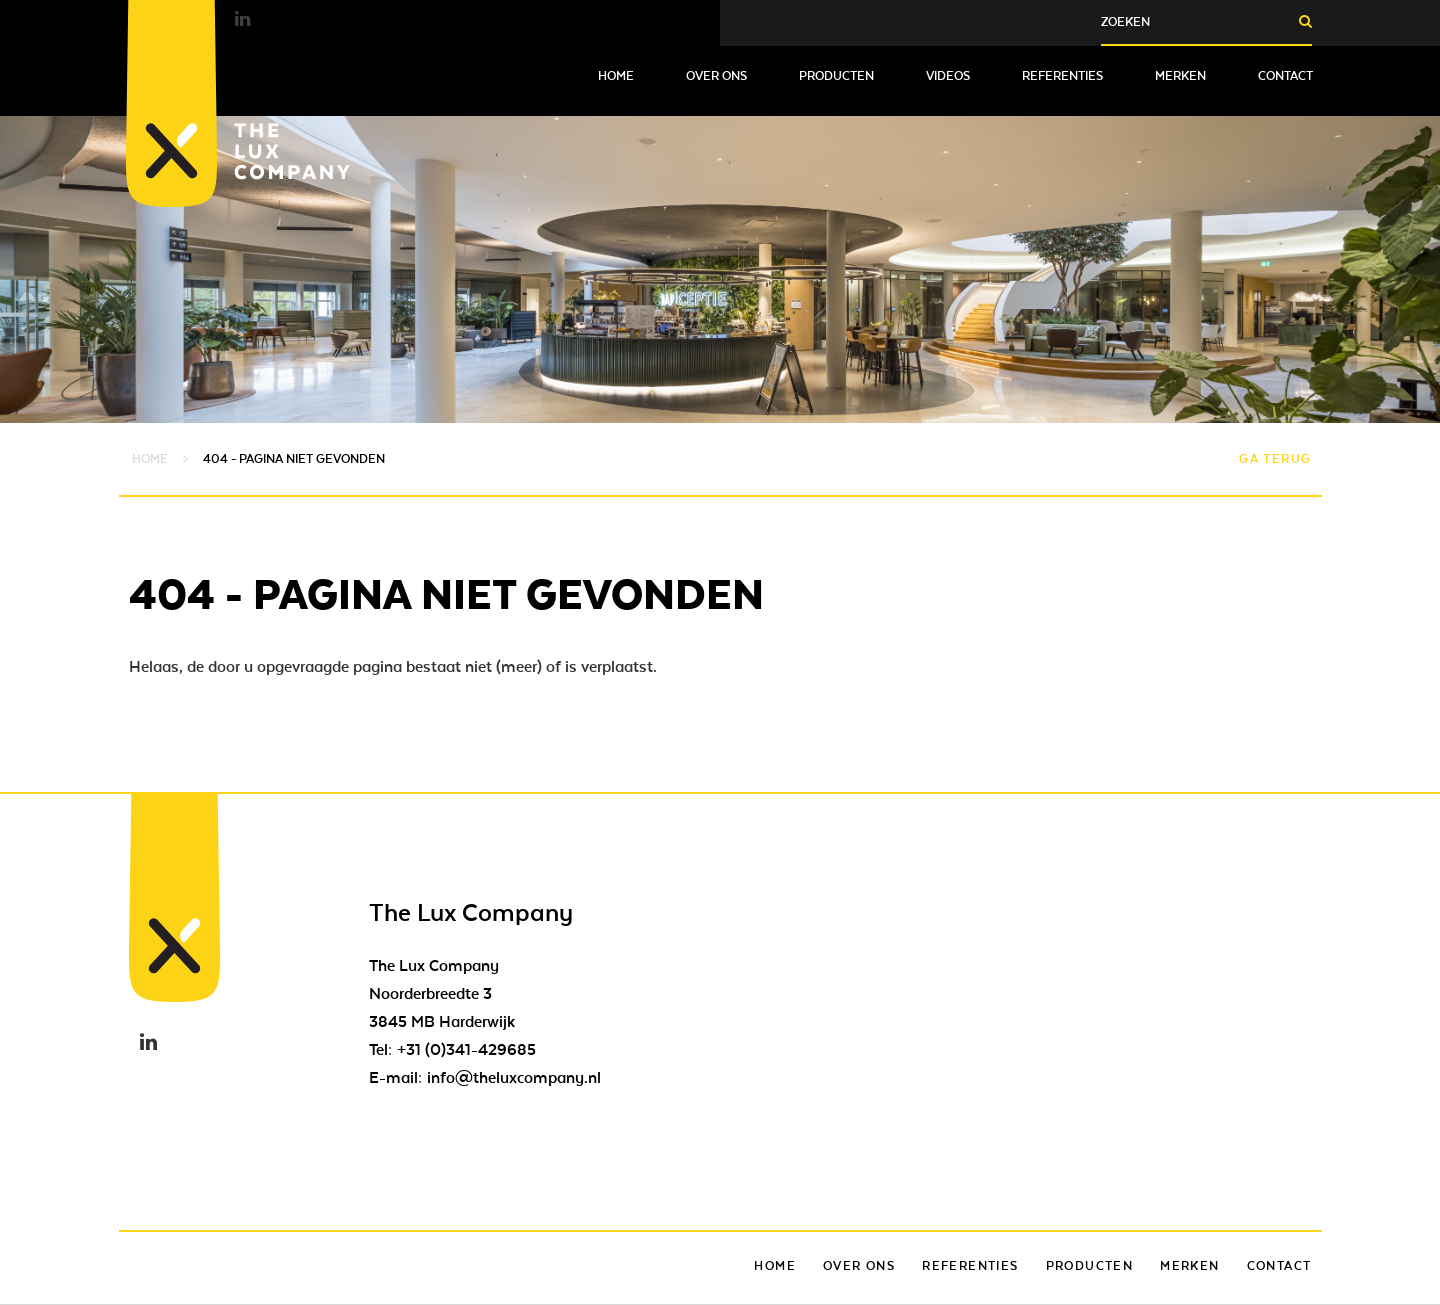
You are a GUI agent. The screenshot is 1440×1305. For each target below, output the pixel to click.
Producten (836, 76)
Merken (1180, 76)
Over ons (716, 76)
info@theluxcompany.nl (514, 1078)
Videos (948, 76)
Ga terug (1275, 459)
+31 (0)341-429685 (466, 1050)
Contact (1285, 76)
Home (616, 76)
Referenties (1062, 76)
